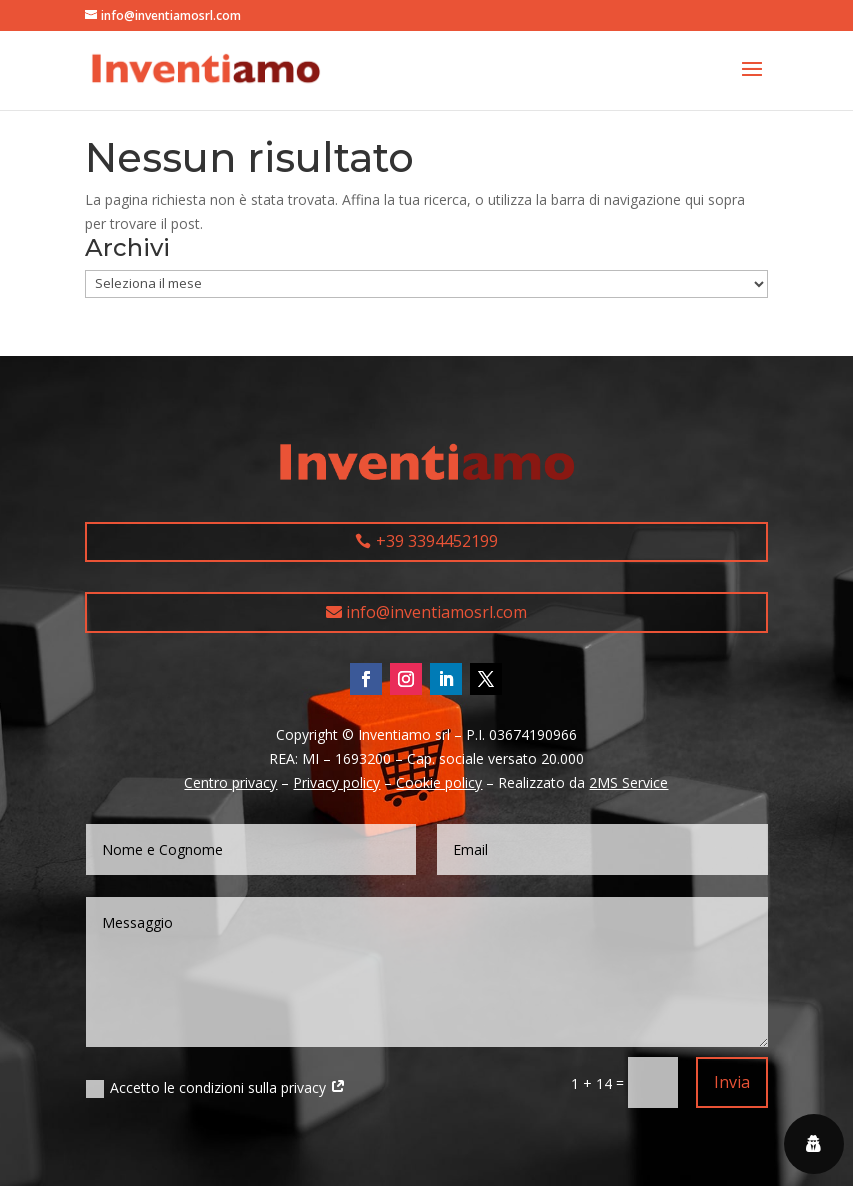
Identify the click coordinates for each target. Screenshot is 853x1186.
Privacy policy (336, 782)
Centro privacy (230, 782)
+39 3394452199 (437, 541)
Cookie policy (439, 782)
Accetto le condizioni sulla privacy (216, 1088)
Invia (732, 1082)
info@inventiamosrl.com (436, 612)
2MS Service (628, 782)
